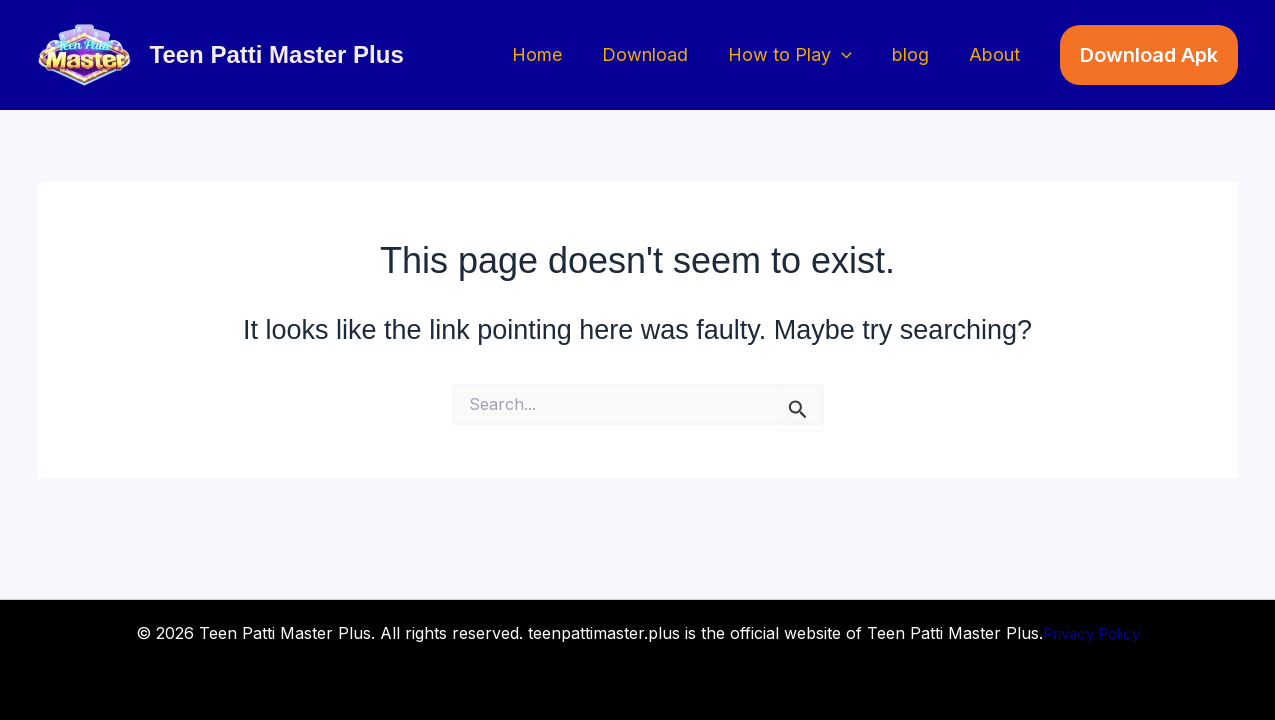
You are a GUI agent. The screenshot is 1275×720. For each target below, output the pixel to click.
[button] (851, 55)
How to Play (800, 55)
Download (659, 54)
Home (555, 54)
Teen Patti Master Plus (277, 54)
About (996, 54)
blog (916, 54)
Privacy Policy (1091, 633)
